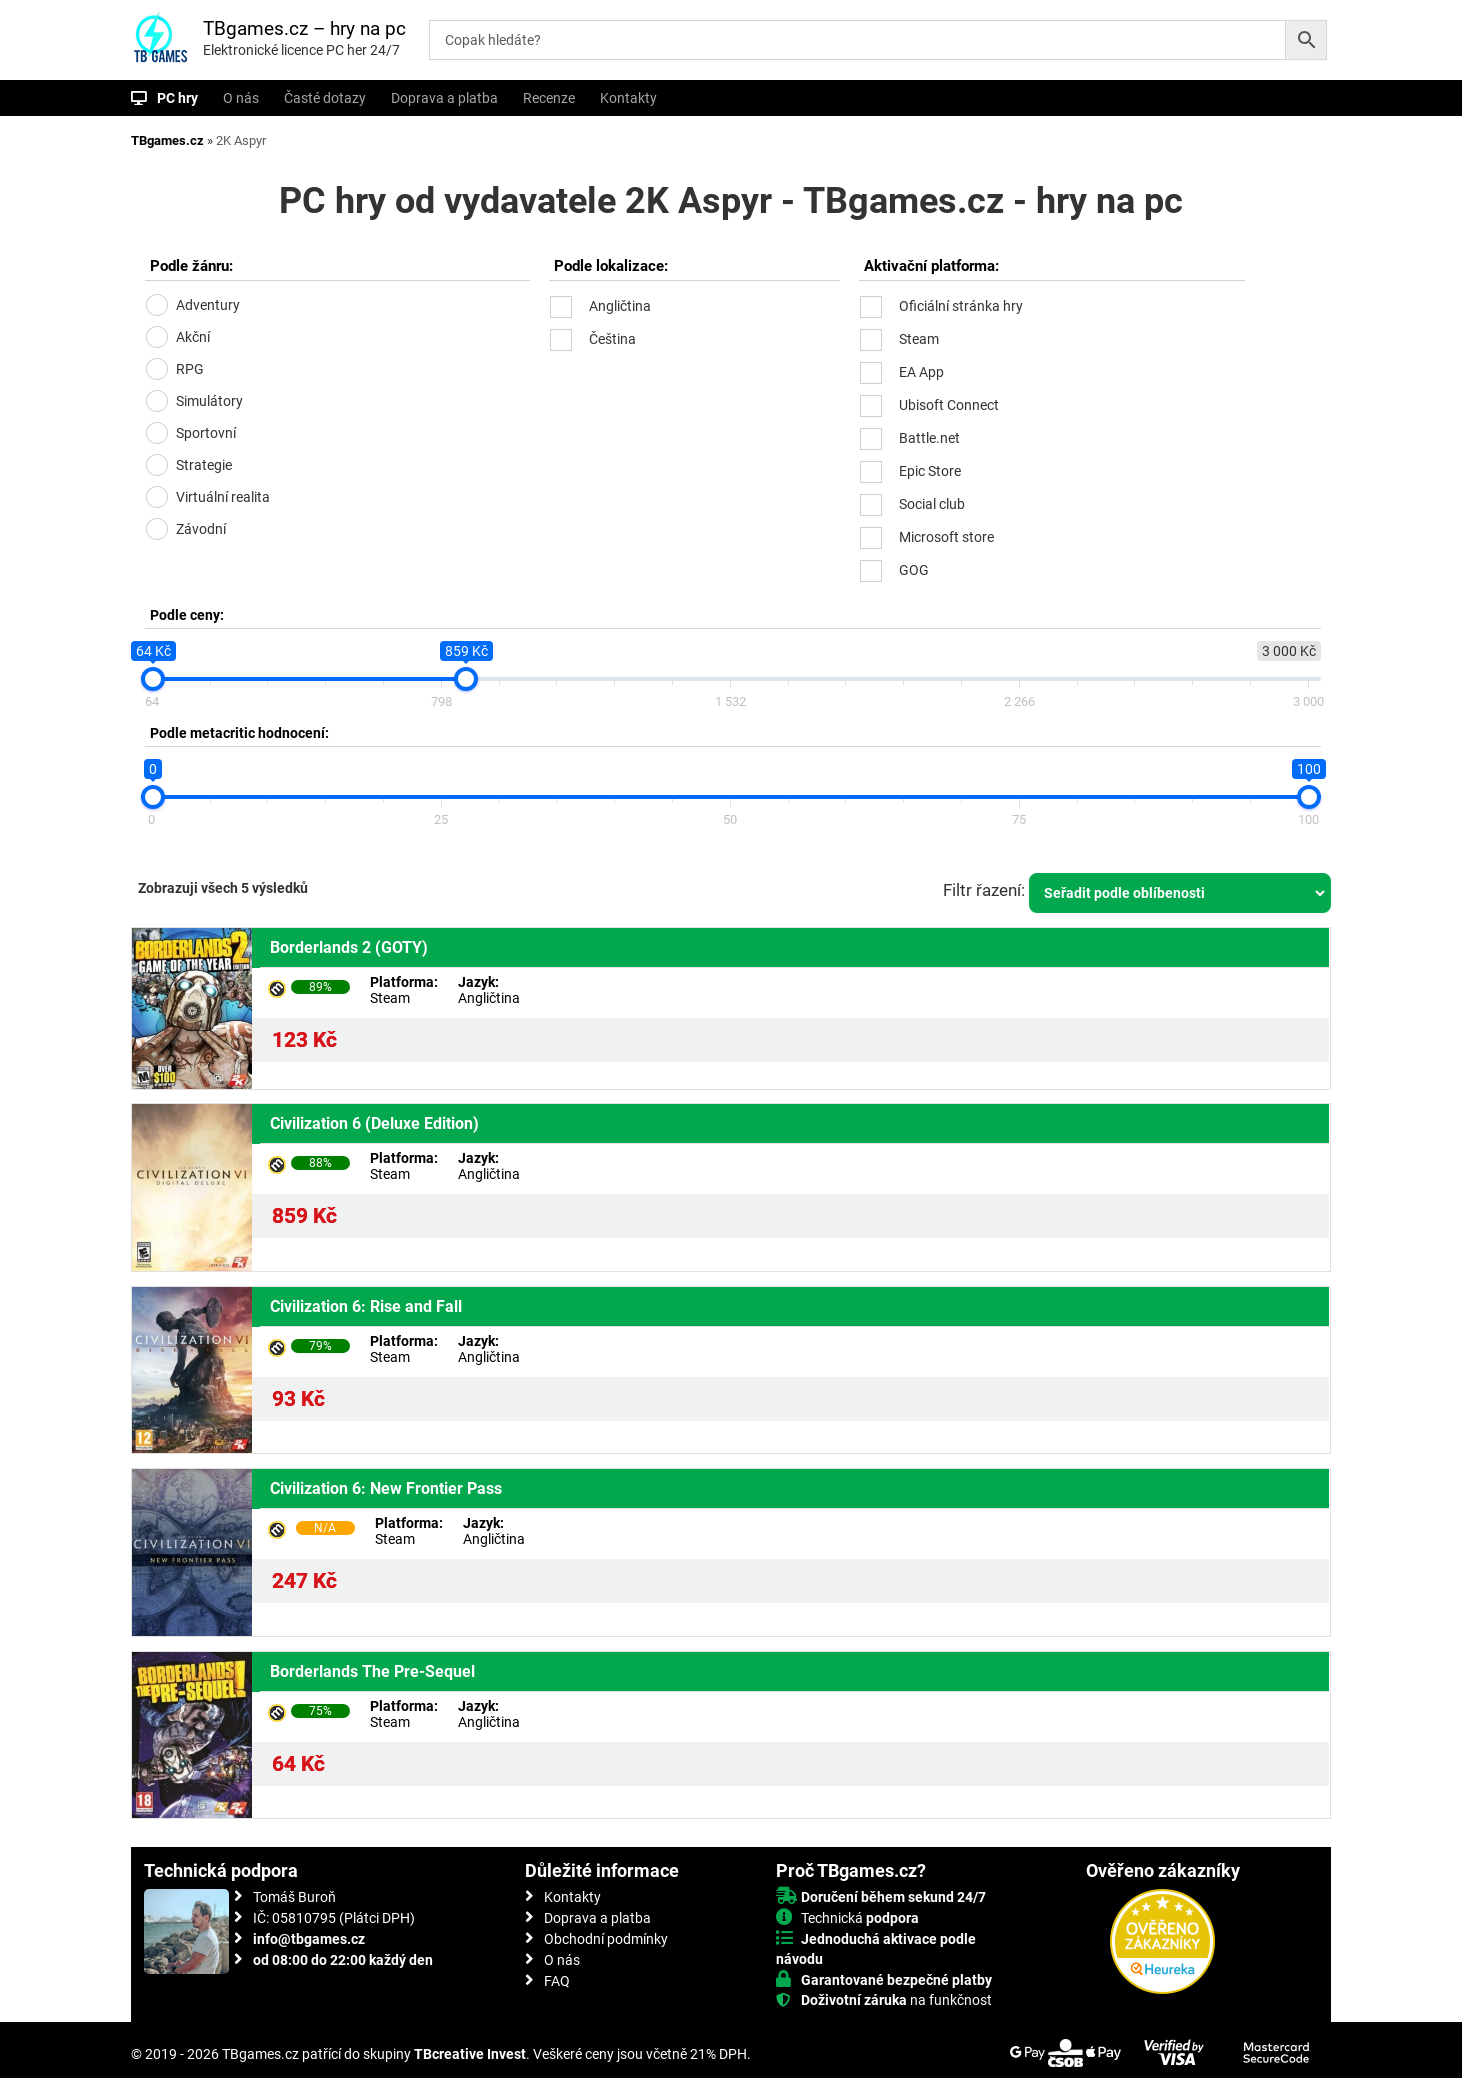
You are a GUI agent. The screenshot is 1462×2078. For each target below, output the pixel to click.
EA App (921, 372)
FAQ (557, 1981)
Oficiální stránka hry (961, 306)
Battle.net (929, 438)
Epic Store (930, 471)
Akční (193, 337)
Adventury (208, 305)
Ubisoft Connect (949, 405)
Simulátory (209, 401)
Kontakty (628, 98)
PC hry (177, 98)
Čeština (612, 339)
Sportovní (206, 433)
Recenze (549, 98)
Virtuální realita (223, 497)
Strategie (204, 465)
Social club (932, 504)
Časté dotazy (325, 98)
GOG (914, 570)
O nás (241, 98)
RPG (190, 369)
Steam (919, 339)
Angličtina (620, 306)
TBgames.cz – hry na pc (304, 28)
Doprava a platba (444, 98)
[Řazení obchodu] (1180, 893)
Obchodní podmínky (606, 1939)
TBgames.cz (167, 140)
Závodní (201, 529)
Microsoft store (946, 537)
